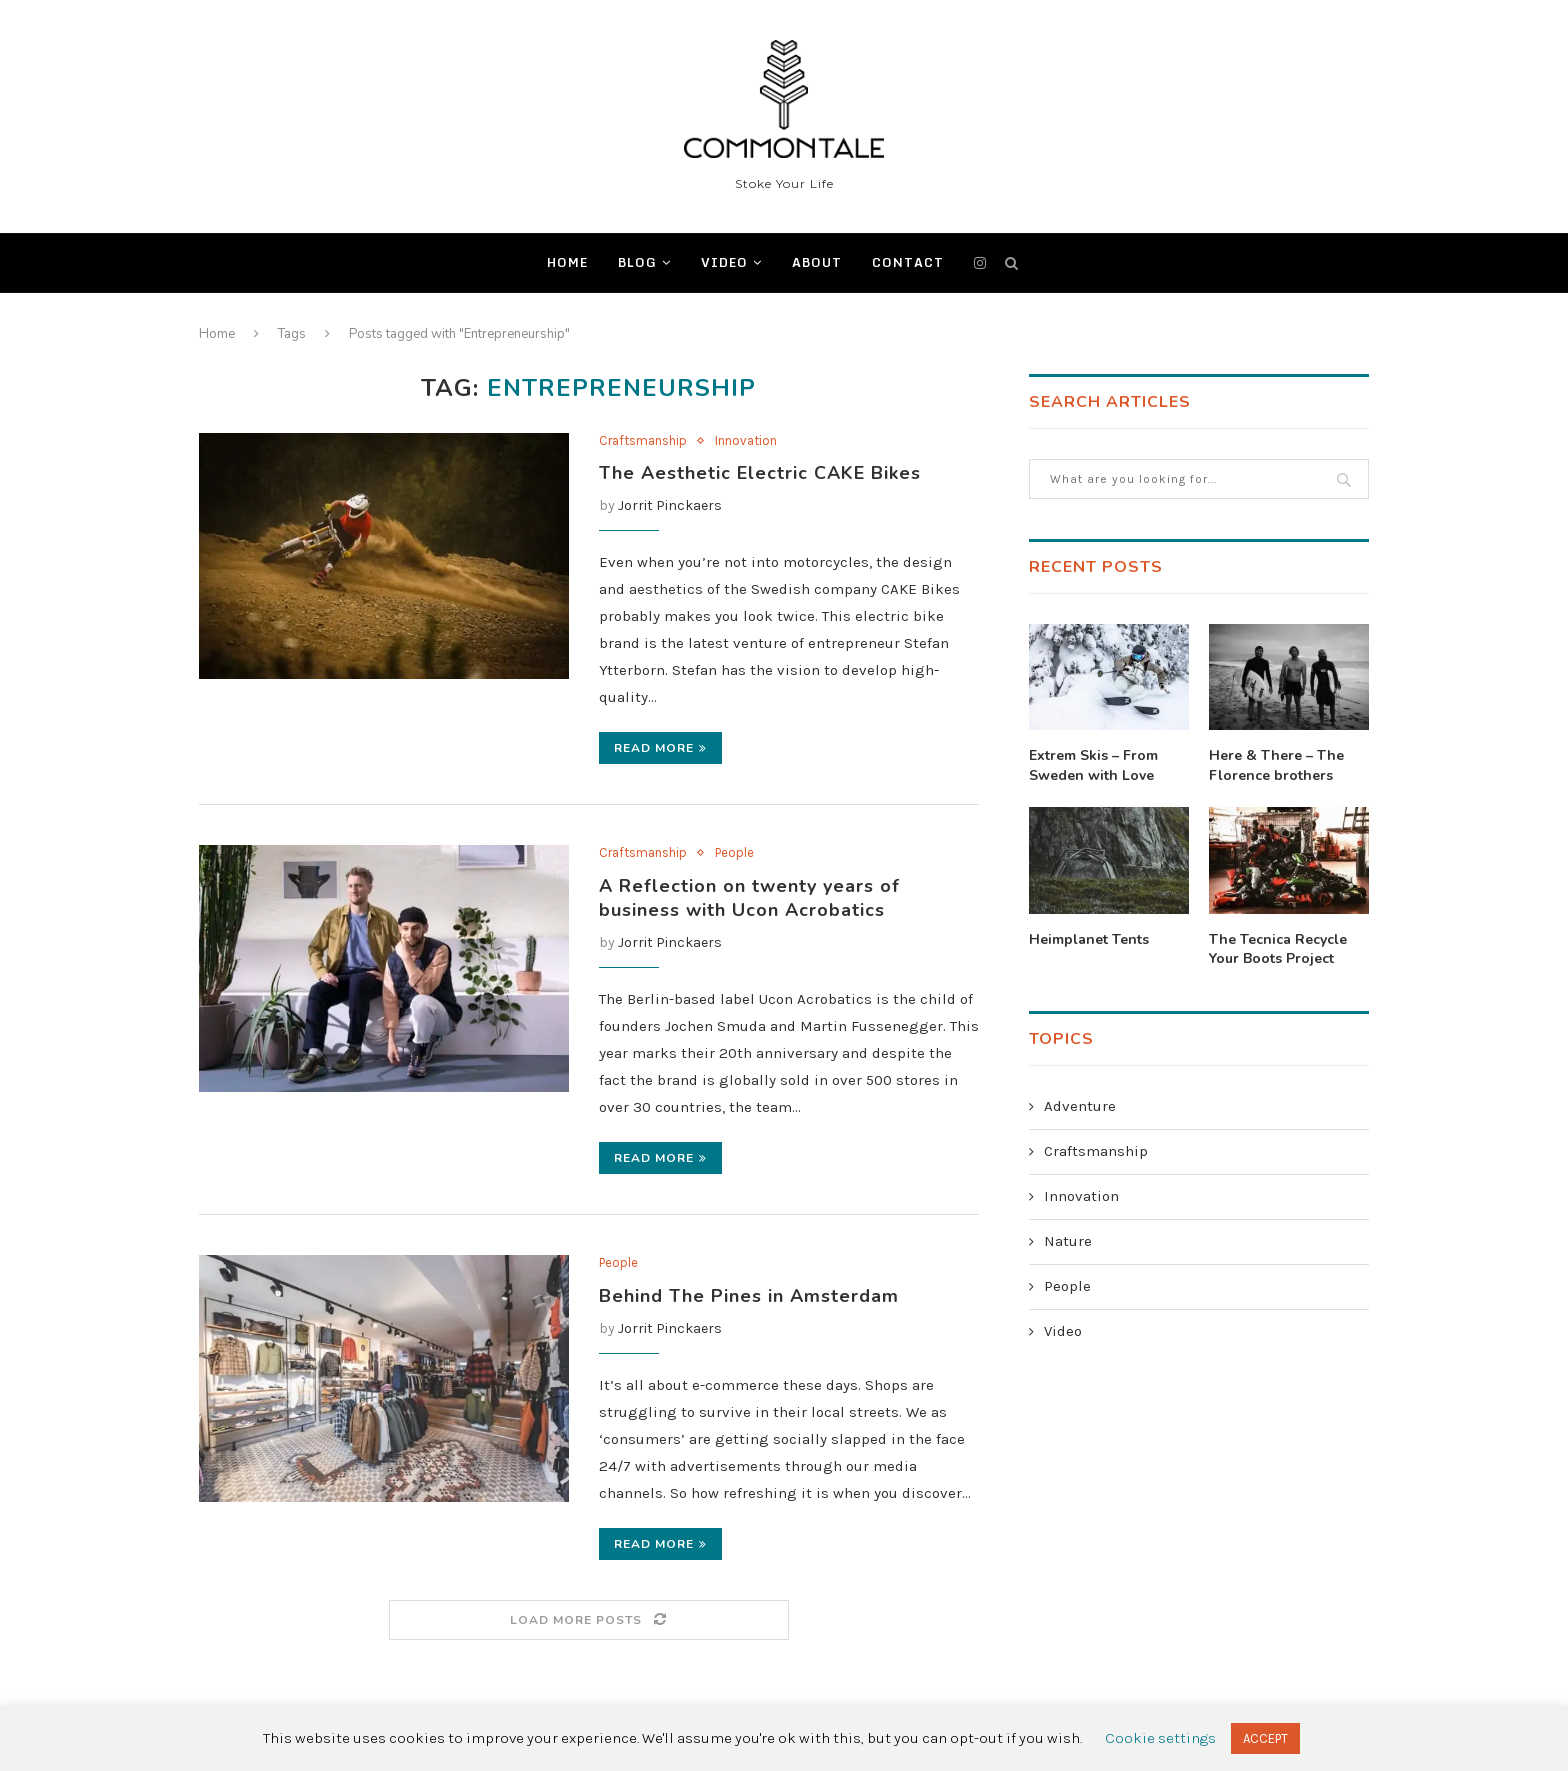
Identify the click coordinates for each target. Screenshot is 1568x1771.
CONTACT (908, 262)
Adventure (1080, 1106)
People (734, 852)
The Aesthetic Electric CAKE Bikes (760, 473)
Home (567, 262)
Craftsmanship (643, 440)
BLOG (637, 262)
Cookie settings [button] (1160, 1738)
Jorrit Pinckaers (670, 505)
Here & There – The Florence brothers (1276, 765)
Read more (660, 748)
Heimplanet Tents (1089, 939)
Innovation (746, 440)
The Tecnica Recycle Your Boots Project (1278, 949)
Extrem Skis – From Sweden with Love (1093, 765)
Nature (1068, 1241)
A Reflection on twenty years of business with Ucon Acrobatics (749, 898)
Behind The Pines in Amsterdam (749, 1296)
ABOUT (817, 262)
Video (724, 262)
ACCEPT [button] (1265, 1738)
